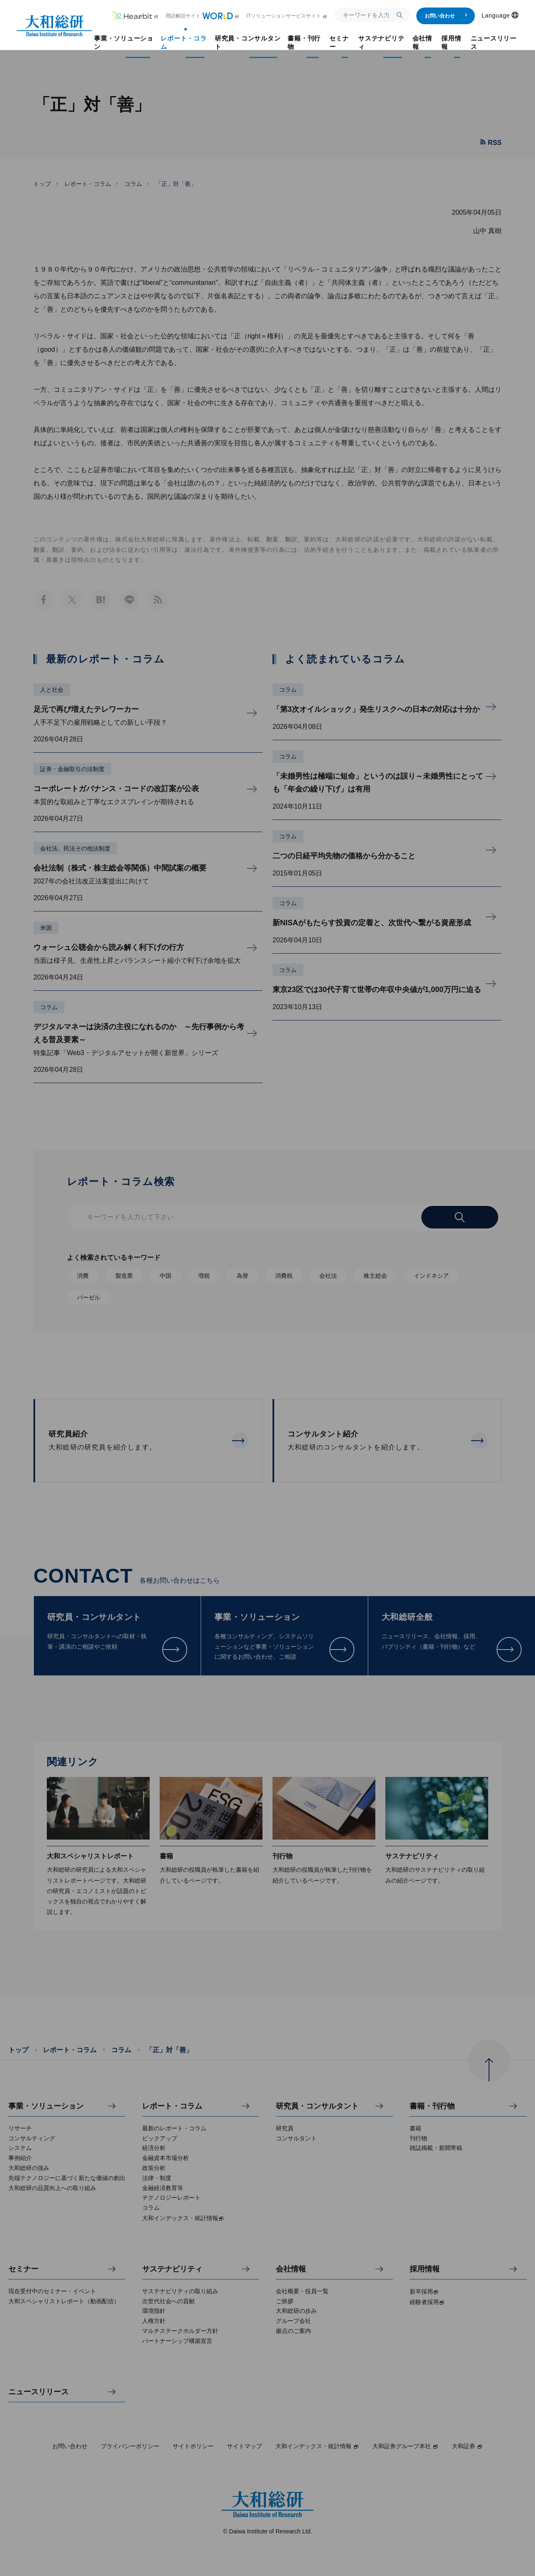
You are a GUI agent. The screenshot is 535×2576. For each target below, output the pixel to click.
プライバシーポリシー (130, 2446)
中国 (165, 1275)
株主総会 (375, 1275)
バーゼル (88, 1297)
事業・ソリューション (46, 2106)
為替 (242, 1275)
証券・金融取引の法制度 (72, 769)
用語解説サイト (202, 16)
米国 (46, 927)
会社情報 (291, 2269)
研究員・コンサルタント (317, 2106)
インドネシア (431, 1275)
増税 (204, 1275)
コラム (133, 183)
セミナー (23, 2269)
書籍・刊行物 (432, 2106)
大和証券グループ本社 (405, 2446)
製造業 (124, 1275)
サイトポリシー (193, 2446)
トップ (42, 183)
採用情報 (425, 2269)
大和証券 (467, 2446)
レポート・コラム (87, 183)
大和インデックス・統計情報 (317, 2446)
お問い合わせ (446, 16)
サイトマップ (244, 2446)
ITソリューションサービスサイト (287, 16)
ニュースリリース (38, 2392)
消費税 (284, 1275)
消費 (83, 1275)
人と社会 (52, 689)
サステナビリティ (172, 2269)
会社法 (328, 1275)
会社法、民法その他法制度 (75, 848)
